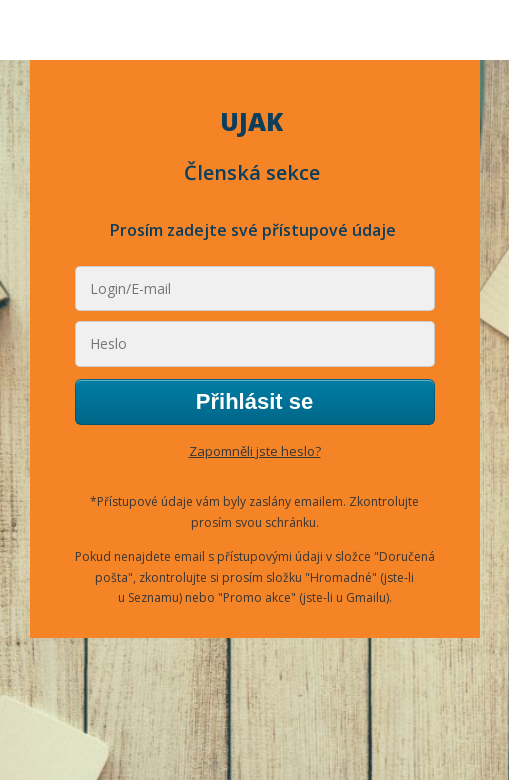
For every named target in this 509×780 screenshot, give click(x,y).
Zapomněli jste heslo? (255, 451)
